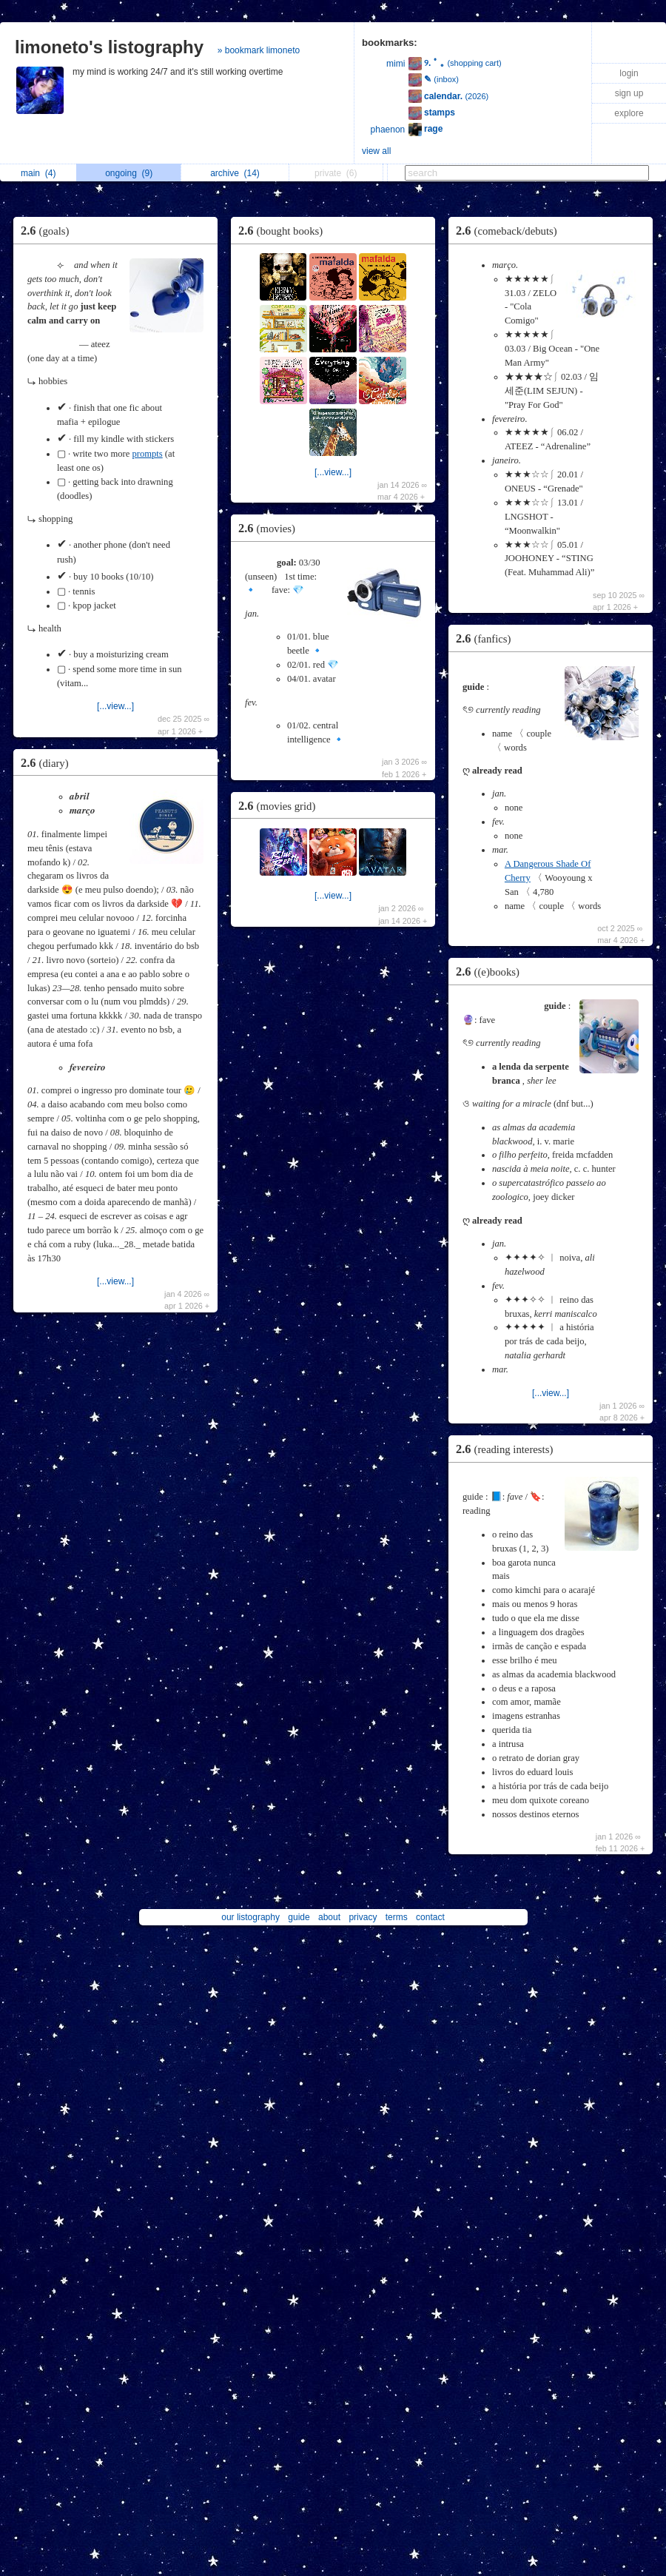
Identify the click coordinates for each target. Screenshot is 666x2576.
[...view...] (115, 706)
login (628, 73)
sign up (629, 93)
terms (397, 1917)
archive (235, 173)
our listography (250, 1917)
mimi (395, 63)
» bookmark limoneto (259, 50)
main (38, 173)
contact (430, 1917)
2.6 (48, 231)
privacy (363, 1917)
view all (376, 151)
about (329, 1917)
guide (298, 1917)
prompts (147, 454)
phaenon (388, 129)
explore (628, 113)
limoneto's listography (109, 47)
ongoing (128, 173)
